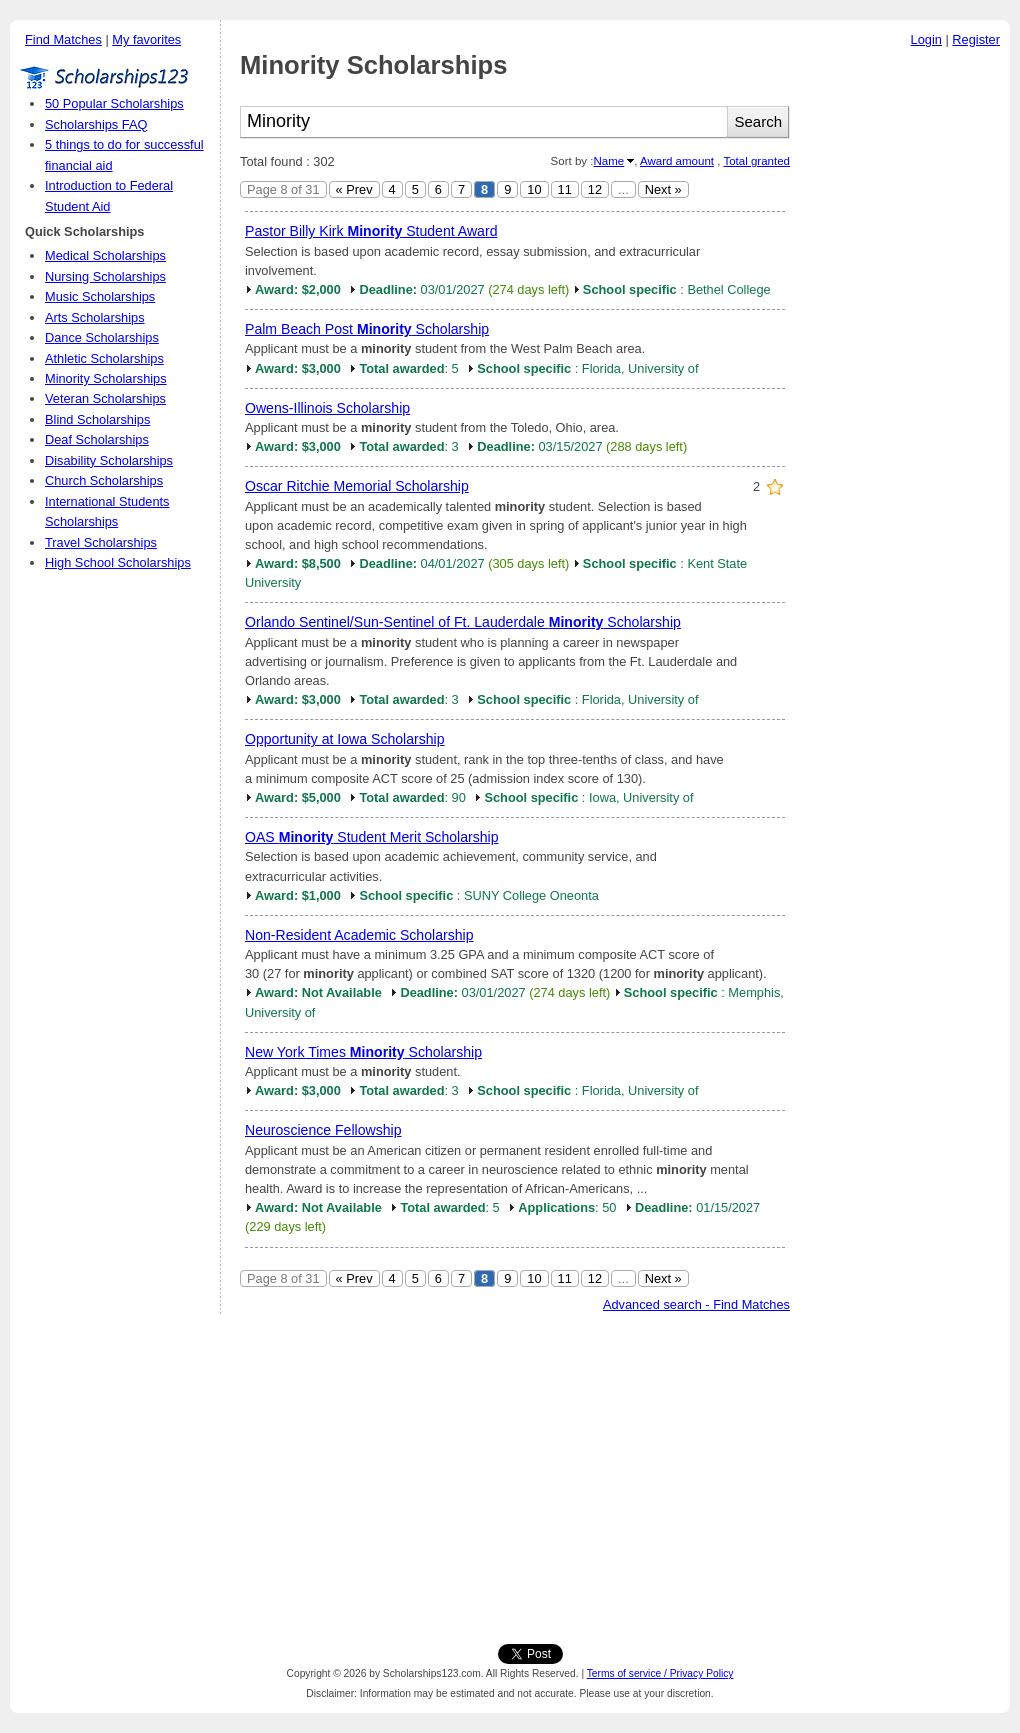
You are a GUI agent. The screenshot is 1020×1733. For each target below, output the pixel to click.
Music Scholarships (100, 296)
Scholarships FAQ (96, 124)
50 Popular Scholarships (114, 103)
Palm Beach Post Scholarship (367, 329)
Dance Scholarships (102, 337)
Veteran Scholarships (105, 398)
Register (976, 39)
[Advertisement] (905, 359)
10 (534, 189)
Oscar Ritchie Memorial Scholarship (357, 486)
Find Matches (63, 39)
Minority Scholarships (106, 378)
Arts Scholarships (95, 317)
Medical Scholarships (105, 255)
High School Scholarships (118, 562)
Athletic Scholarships (104, 358)
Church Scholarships (104, 480)
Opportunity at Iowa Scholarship (345, 739)
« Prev (354, 189)
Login (926, 39)
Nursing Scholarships (105, 276)
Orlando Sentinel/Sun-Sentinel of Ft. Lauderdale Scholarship (463, 622)
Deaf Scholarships (97, 439)
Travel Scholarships (101, 542)
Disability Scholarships (109, 460)
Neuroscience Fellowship (323, 1130)
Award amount (677, 161)
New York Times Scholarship (363, 1052)
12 (595, 189)
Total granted (756, 161)
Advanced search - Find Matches (696, 1304)
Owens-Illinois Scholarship (327, 408)
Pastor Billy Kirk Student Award (371, 231)
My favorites (146, 39)
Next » (663, 189)
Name (608, 161)
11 (565, 189)
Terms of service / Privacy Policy (660, 1673)
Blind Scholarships (97, 419)
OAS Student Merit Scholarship (372, 837)
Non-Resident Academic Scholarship (359, 935)
